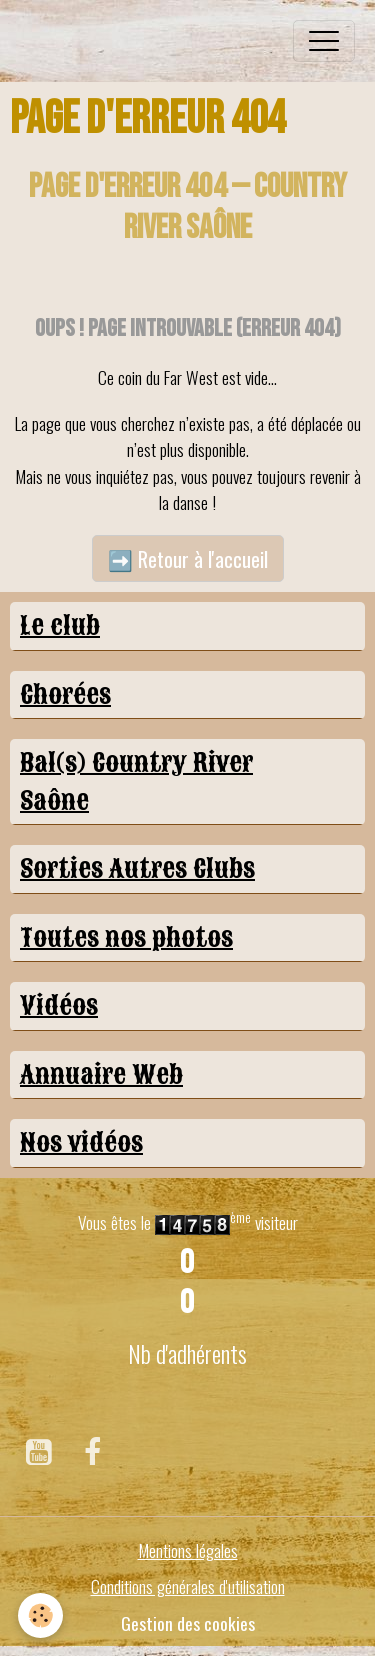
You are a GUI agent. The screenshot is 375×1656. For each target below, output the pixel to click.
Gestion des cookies (188, 1623)
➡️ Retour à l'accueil (188, 559)
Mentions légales (188, 1550)
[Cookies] (40, 1615)
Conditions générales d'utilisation (188, 1586)
